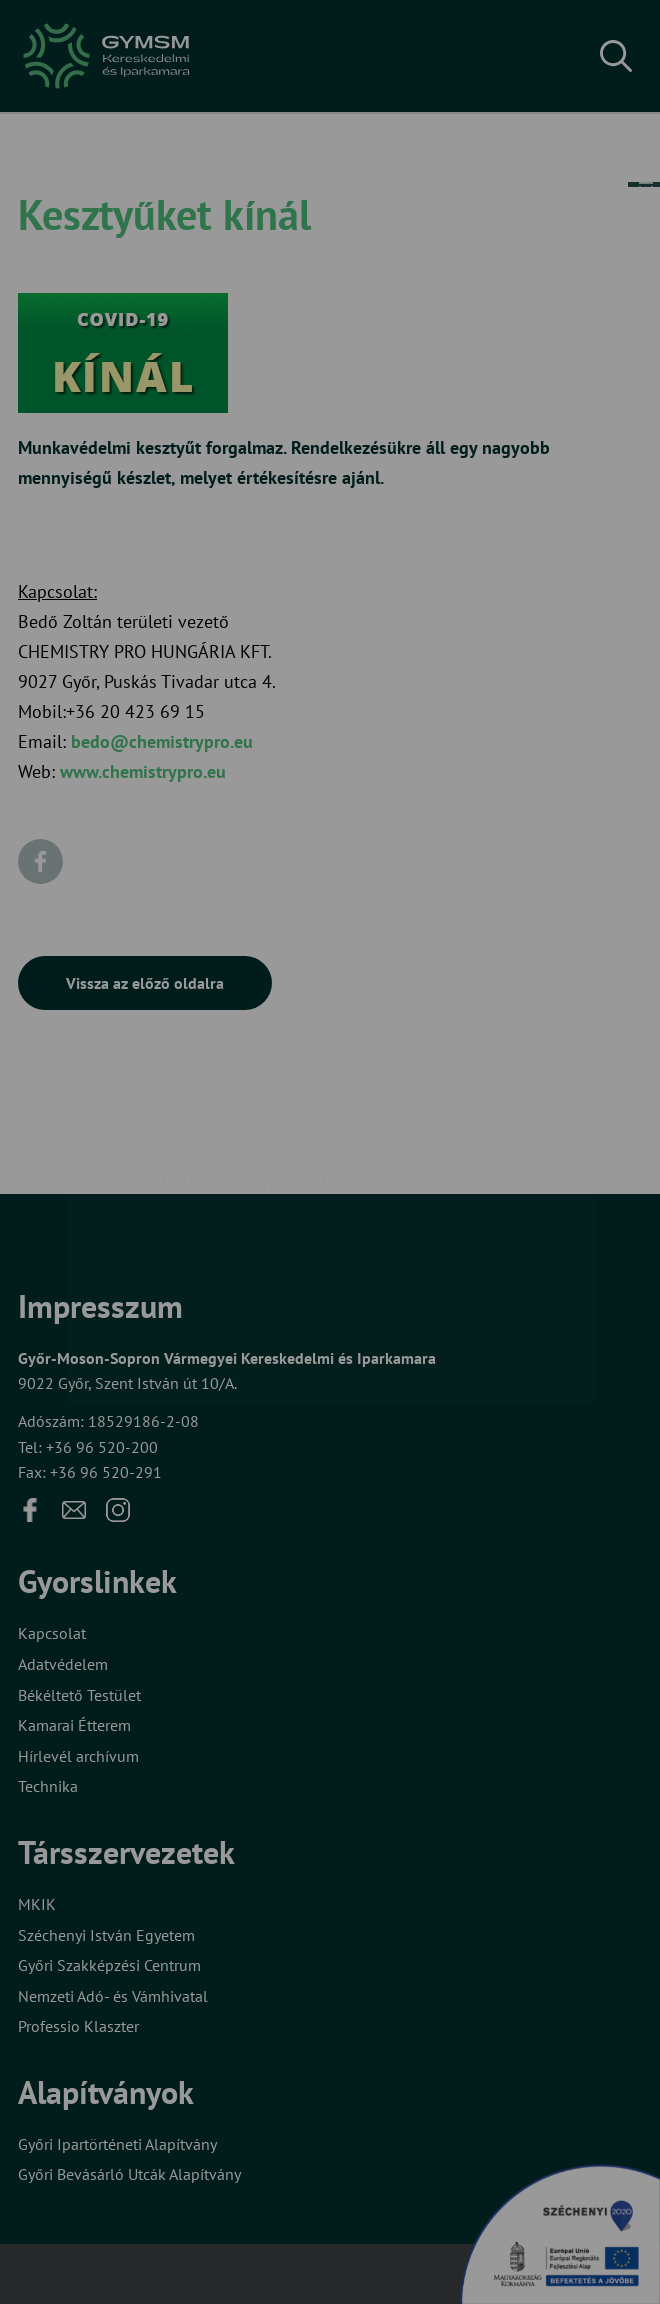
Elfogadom (176, 1226)
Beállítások (336, 1226)
